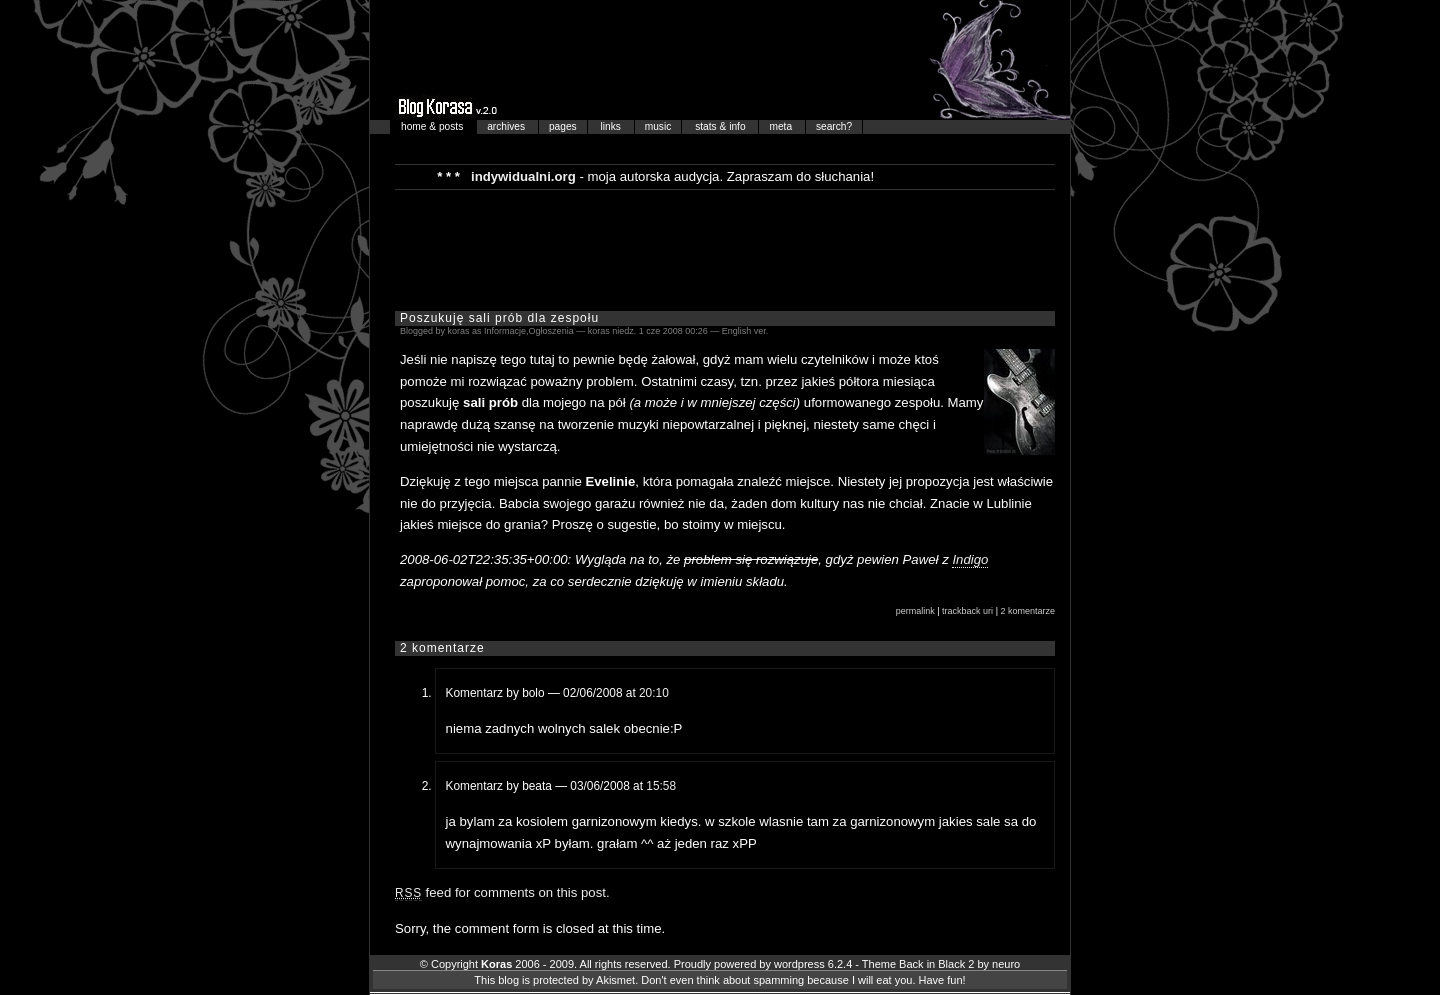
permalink (915, 611)
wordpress (799, 964)
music (658, 126)
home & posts (433, 126)
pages (563, 126)
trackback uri (967, 611)
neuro (1006, 964)
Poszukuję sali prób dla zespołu (499, 318)
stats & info (721, 126)
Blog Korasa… (720, 60)
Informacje (505, 331)
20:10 (654, 693)
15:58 (661, 786)
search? (834, 126)
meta (781, 126)
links (612, 126)
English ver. (745, 331)
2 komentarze (1027, 611)
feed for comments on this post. (502, 892)
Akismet (615, 980)
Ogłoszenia (551, 331)
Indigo (970, 559)
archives (507, 126)
